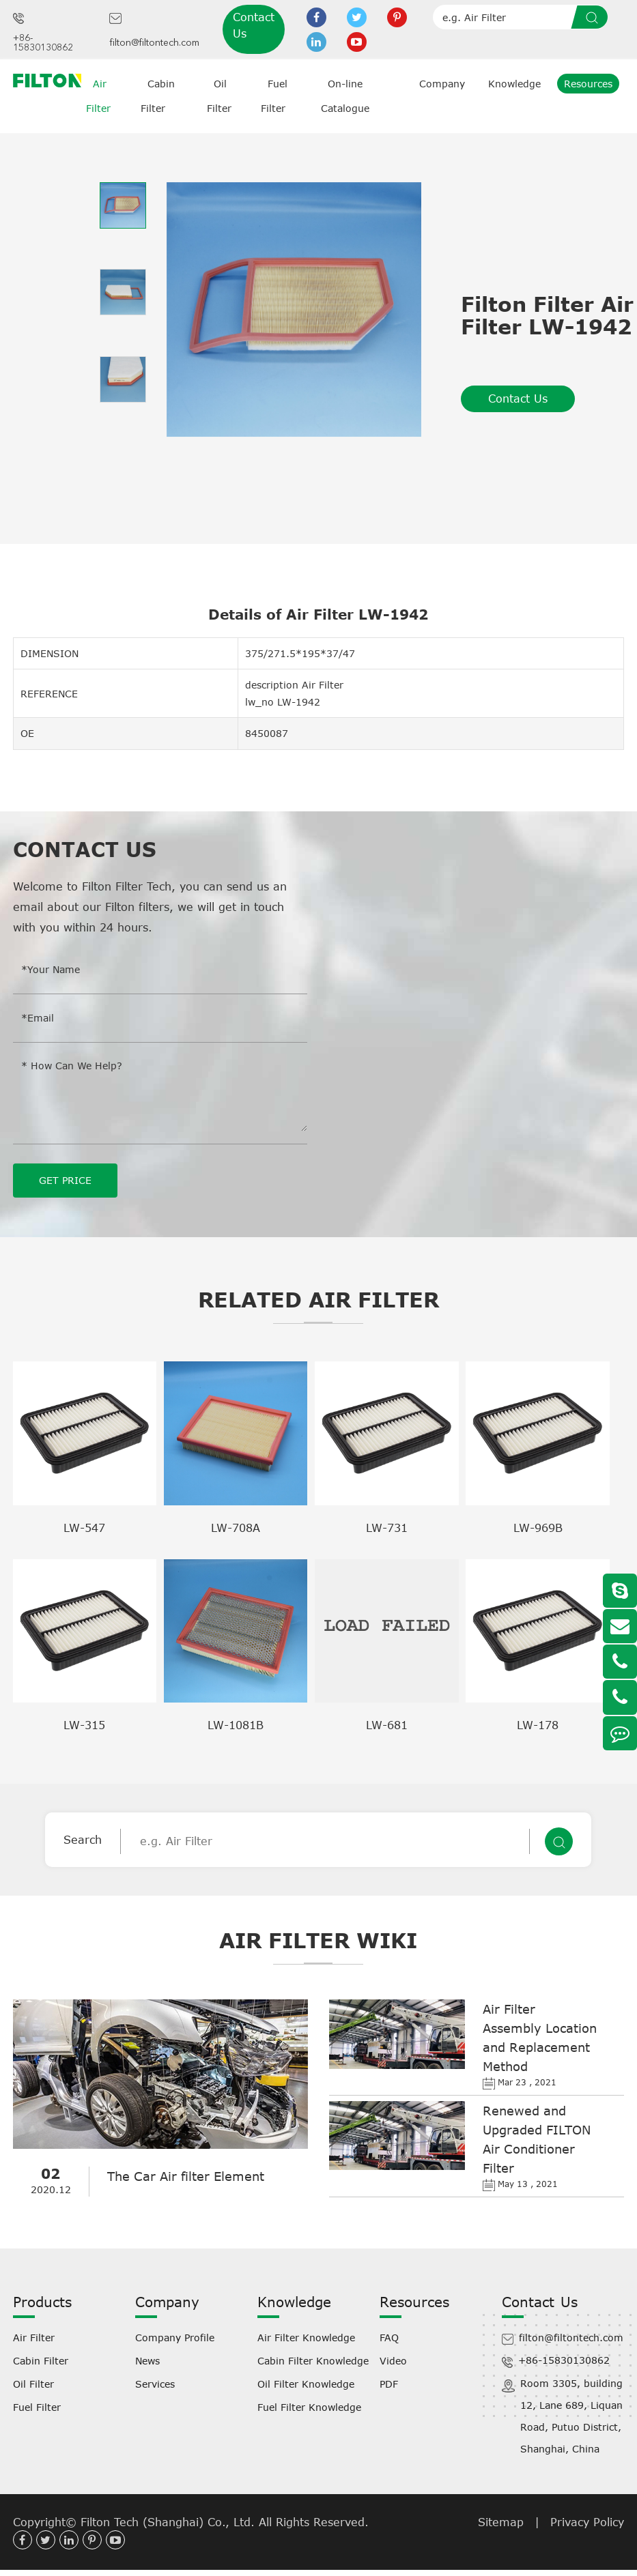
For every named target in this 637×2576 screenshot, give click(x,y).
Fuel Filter (37, 2406)
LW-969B (538, 1527)
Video (393, 2360)
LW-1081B (236, 1724)
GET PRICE (65, 1179)
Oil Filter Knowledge (305, 2383)
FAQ (389, 2337)
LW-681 (387, 1724)
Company (442, 83)
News (147, 2360)
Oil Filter (33, 2383)
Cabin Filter (40, 2360)
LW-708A (235, 1527)
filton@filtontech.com (154, 43)
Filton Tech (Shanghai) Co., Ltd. (170, 2521)
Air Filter (34, 2337)
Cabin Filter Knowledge (313, 2360)
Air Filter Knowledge (306, 2337)
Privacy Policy (587, 2521)
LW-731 (387, 1527)
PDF (389, 2383)
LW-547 (84, 1527)
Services (155, 2383)
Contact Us (253, 25)
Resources (588, 83)
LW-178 (537, 1724)
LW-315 (84, 1724)
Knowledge (514, 83)
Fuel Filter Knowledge (309, 2406)
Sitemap (501, 2521)
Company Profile (174, 2337)
